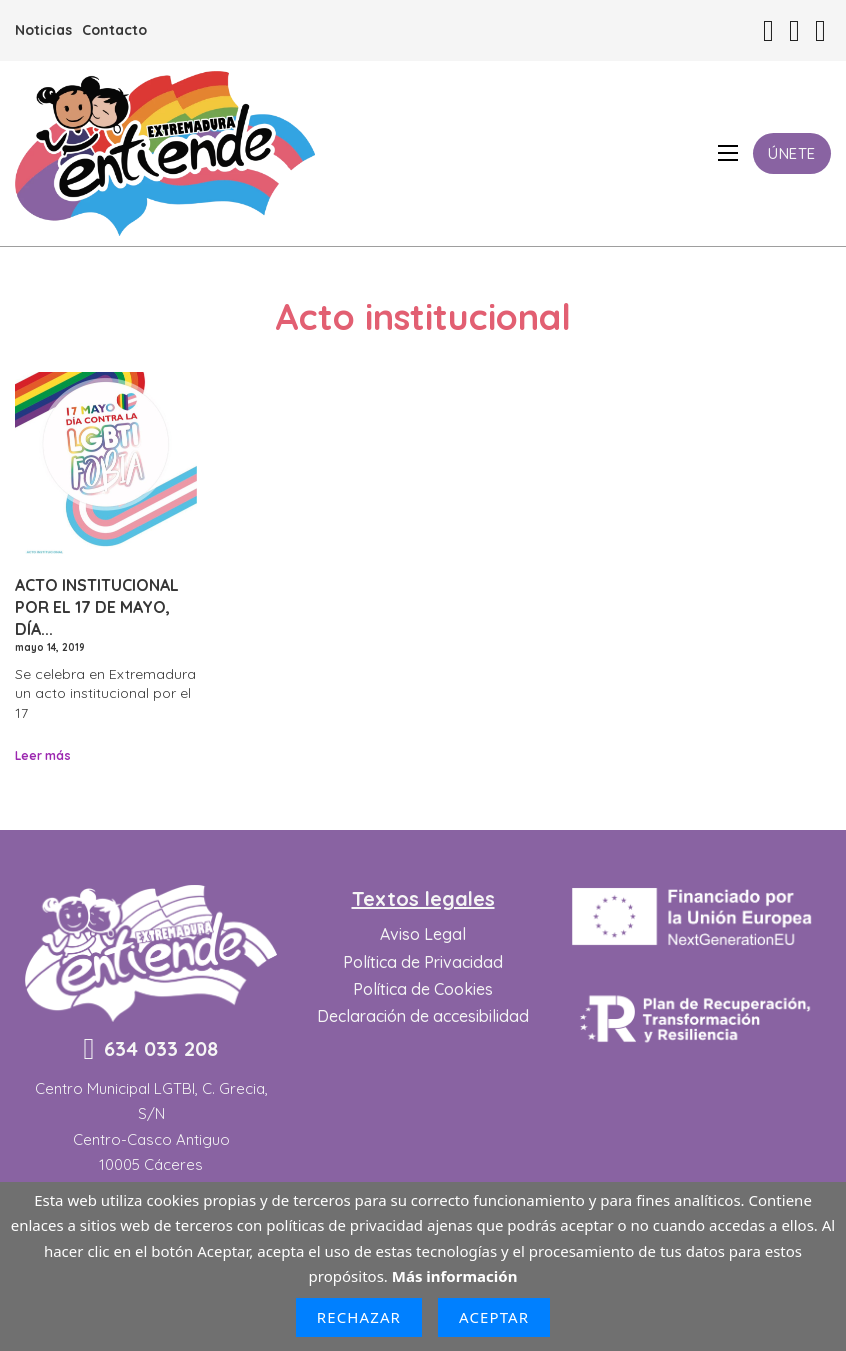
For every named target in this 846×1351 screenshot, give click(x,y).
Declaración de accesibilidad (423, 1016)
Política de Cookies (423, 989)
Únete (792, 153)
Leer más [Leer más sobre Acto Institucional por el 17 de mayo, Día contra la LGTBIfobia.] (43, 755)
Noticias (43, 30)
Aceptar (494, 1317)
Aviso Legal (423, 934)
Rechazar (359, 1317)
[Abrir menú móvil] (728, 153)
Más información (455, 1276)
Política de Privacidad (423, 962)
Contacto (114, 30)
